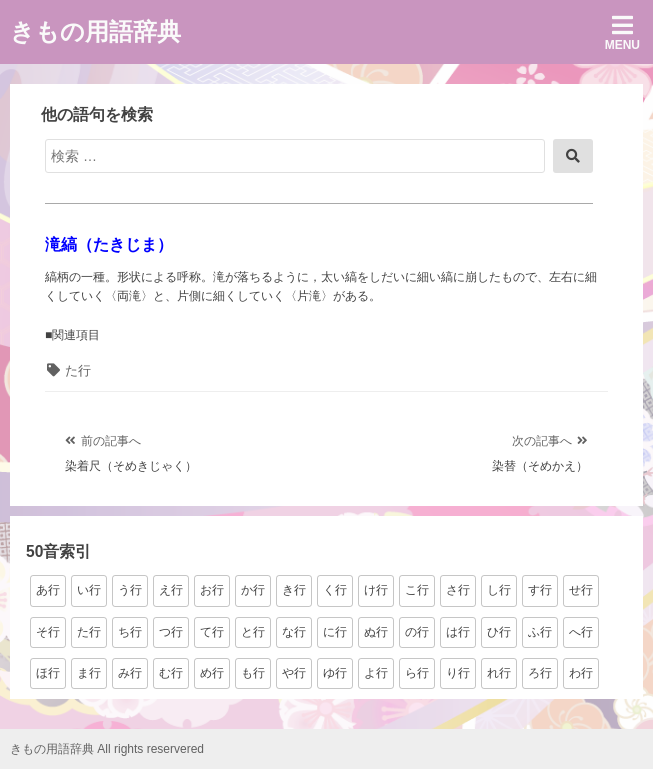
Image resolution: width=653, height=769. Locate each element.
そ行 (48, 632)
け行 (376, 590)
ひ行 (499, 632)
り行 (458, 673)
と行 (253, 632)
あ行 (48, 590)
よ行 (376, 673)
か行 (253, 590)
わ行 (581, 673)
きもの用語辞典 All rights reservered (107, 749)
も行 (253, 673)
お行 (212, 590)
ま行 (89, 673)
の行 (417, 632)
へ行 (581, 632)
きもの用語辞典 (95, 31)
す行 (540, 590)
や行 (294, 673)
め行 (212, 673)
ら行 (417, 673)
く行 (335, 590)
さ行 (458, 590)
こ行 (417, 590)
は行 (458, 632)
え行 (171, 590)
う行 (130, 590)
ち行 (130, 632)
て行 (212, 632)
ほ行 (48, 673)
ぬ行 (376, 632)
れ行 (499, 673)
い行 (89, 590)
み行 (130, 673)
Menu (622, 32)
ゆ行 (335, 673)
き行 (294, 590)
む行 (171, 673)
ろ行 (540, 673)
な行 (294, 632)
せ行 (581, 590)
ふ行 (540, 632)
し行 (499, 590)
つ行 (171, 632)
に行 (335, 632)
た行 (78, 370)
